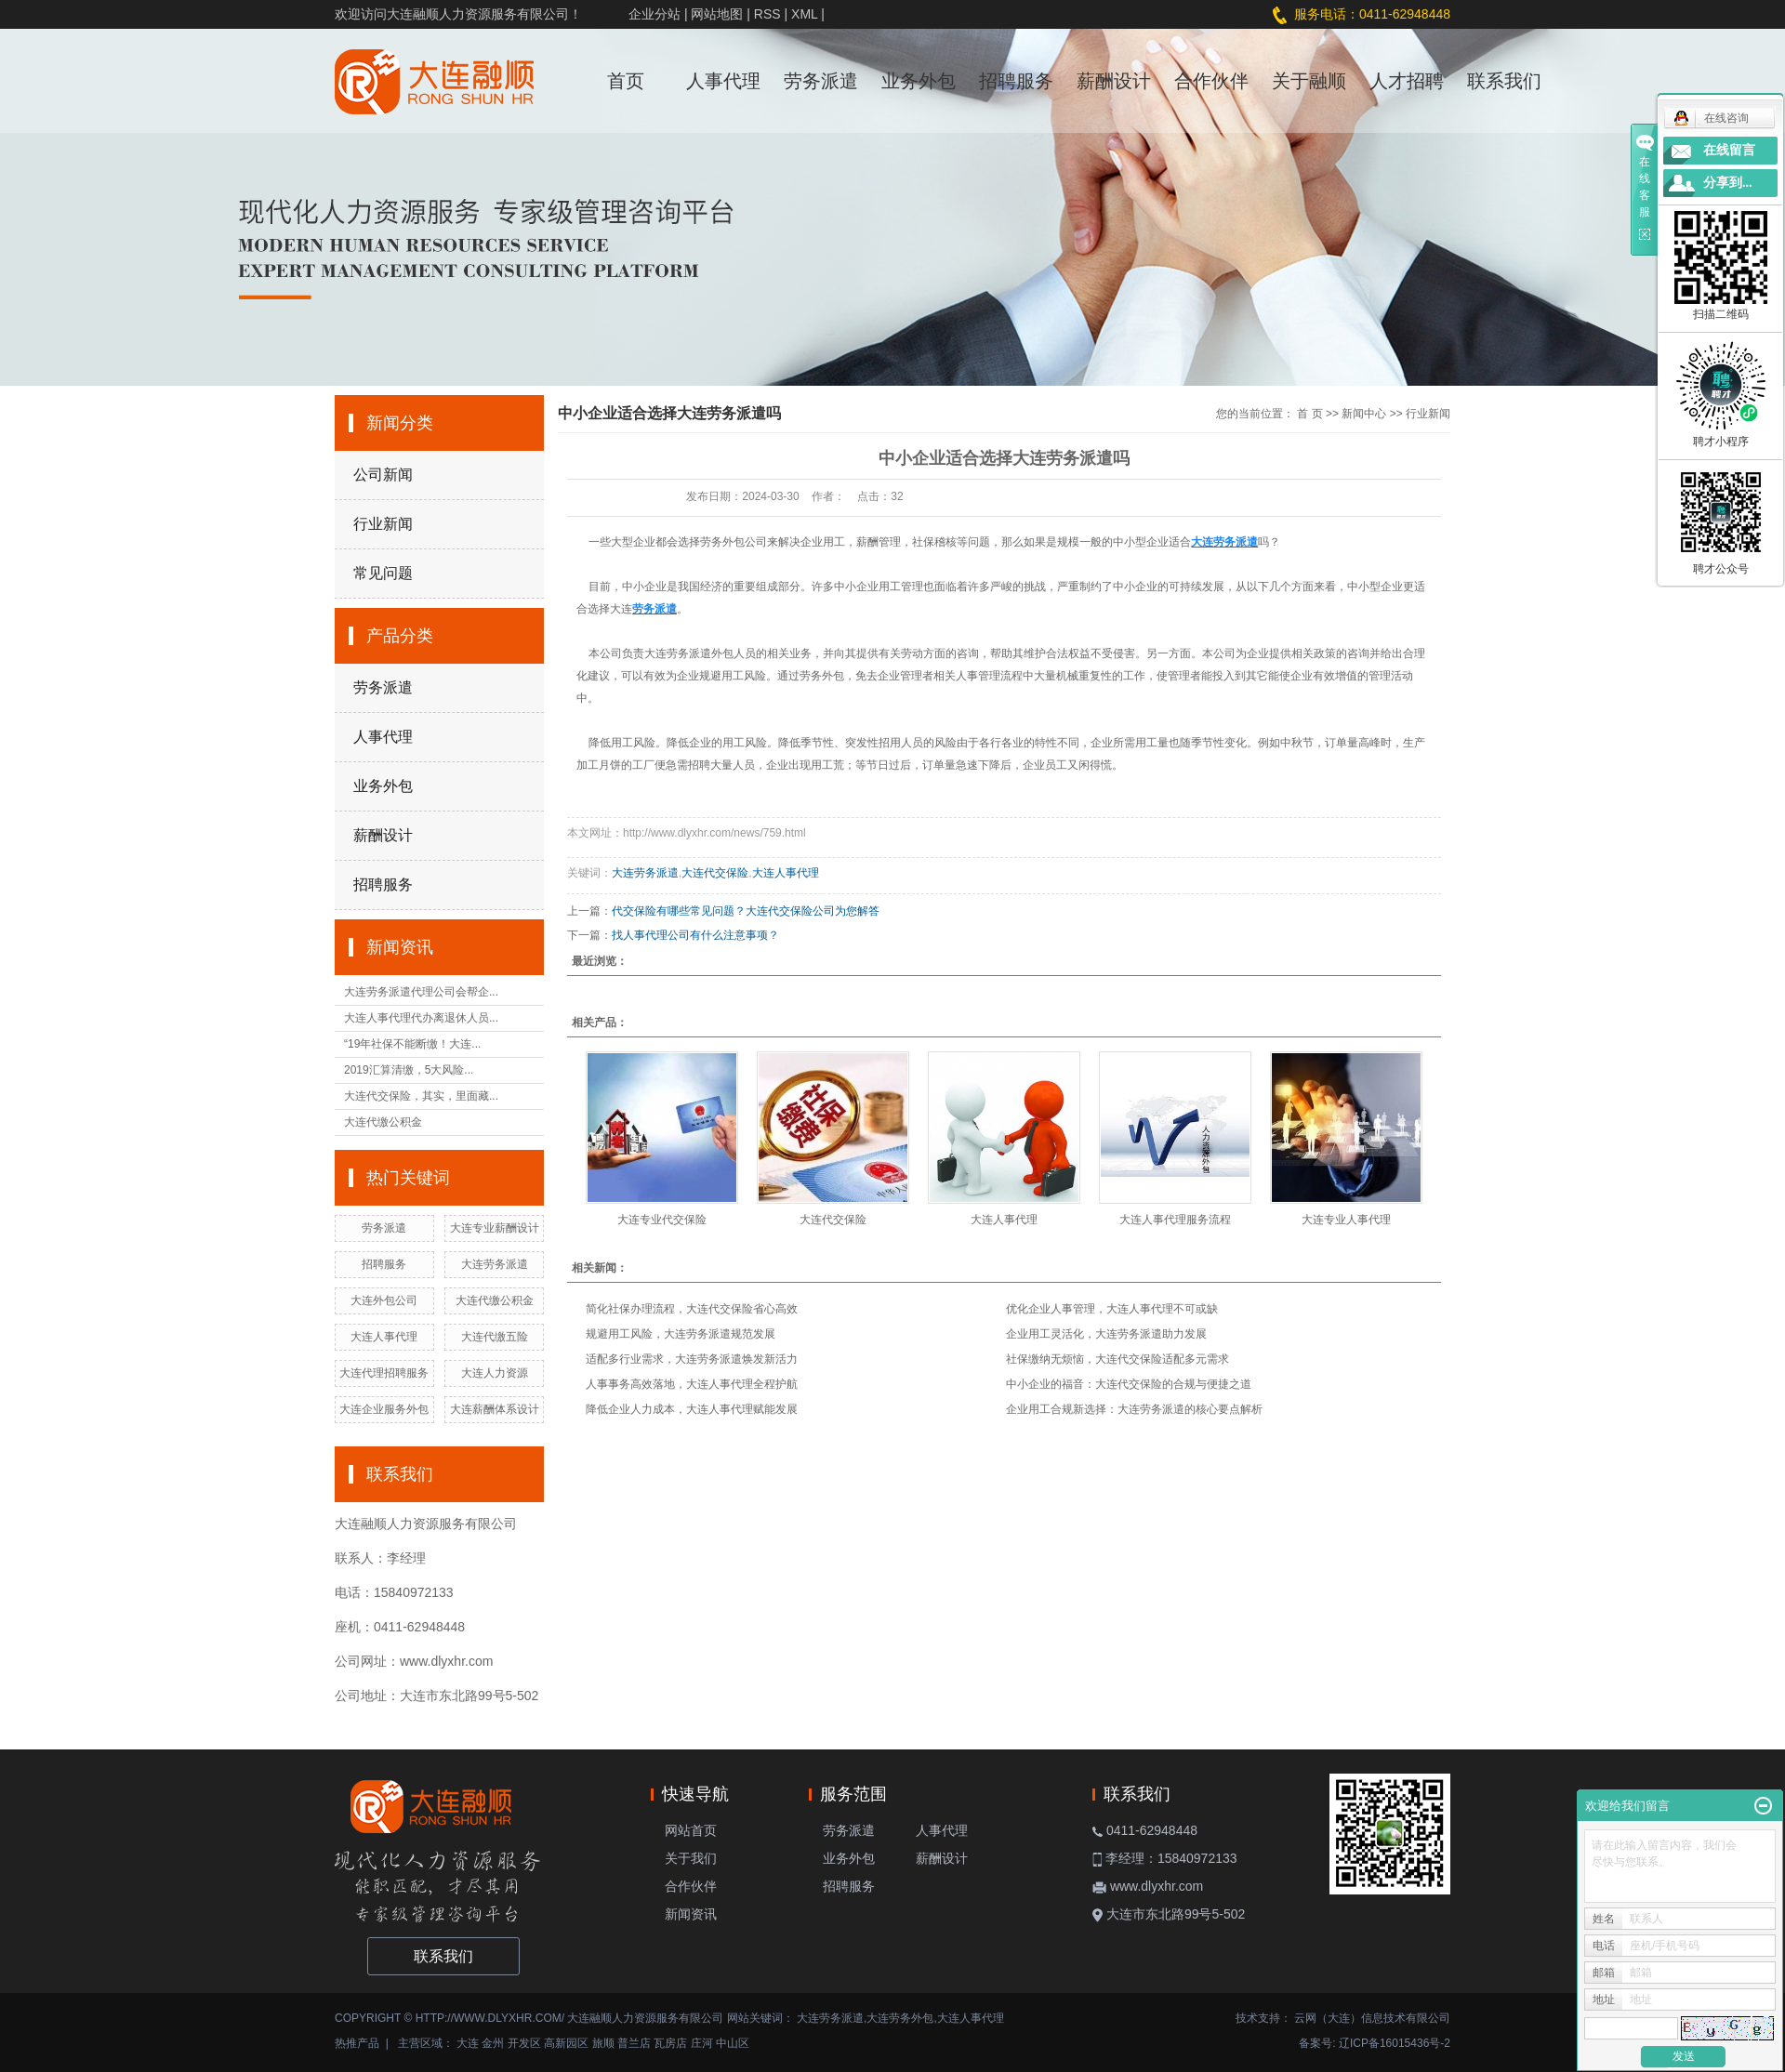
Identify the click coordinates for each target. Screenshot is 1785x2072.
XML (804, 14)
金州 (493, 2043)
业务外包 (918, 81)
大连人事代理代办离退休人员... (421, 1017)
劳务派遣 (821, 81)
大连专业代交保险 (662, 1219)
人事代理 (723, 81)
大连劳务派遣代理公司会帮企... (421, 991)
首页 (625, 81)
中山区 (732, 2043)
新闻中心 (1364, 413)
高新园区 (566, 2043)
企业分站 (654, 14)
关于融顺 (1309, 81)
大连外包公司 (383, 1300)
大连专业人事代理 (1346, 1219)
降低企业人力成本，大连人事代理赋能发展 (692, 1409)
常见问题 (383, 573)
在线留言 (1729, 150)
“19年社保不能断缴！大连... (412, 1043)
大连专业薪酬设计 (494, 1227)
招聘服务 (1016, 81)
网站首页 (691, 1830)
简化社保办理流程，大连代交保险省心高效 (692, 1308)
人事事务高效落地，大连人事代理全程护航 (692, 1384)
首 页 (1309, 413)
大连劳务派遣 (494, 1264)
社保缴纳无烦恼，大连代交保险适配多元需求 (1117, 1359)
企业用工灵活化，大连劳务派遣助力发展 (1106, 1333)
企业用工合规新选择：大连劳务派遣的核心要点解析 (1134, 1409)
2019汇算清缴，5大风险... (408, 1069)
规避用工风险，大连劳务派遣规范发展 (680, 1333)
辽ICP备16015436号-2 (1394, 2043)
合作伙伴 (1211, 81)
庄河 (702, 2043)
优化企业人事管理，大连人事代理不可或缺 (1112, 1308)
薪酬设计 (1114, 81)
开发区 (524, 2043)
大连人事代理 (383, 1336)
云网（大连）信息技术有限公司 (1372, 2018)
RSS (767, 14)
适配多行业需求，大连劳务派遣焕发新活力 (692, 1359)
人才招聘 (1406, 81)
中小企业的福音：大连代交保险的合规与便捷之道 (1128, 1384)
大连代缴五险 (494, 1336)
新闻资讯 (691, 1914)
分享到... (1727, 183)
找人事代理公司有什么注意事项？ (695, 935)
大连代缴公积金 (383, 1121)
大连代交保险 (714, 872)
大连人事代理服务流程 (1175, 1219)
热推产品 (357, 2043)
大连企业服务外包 (384, 1409)
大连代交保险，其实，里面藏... (421, 1095)
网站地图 (717, 14)
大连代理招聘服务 (384, 1372)
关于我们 (691, 1858)
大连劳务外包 (899, 2018)
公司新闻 (383, 474)
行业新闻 (383, 524)
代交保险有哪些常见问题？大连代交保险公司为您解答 (745, 910)
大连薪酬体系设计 (494, 1409)
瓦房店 (670, 2043)
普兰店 (634, 2043)
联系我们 (1504, 81)
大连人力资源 (494, 1372)
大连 (467, 2043)
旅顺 (603, 2043)
